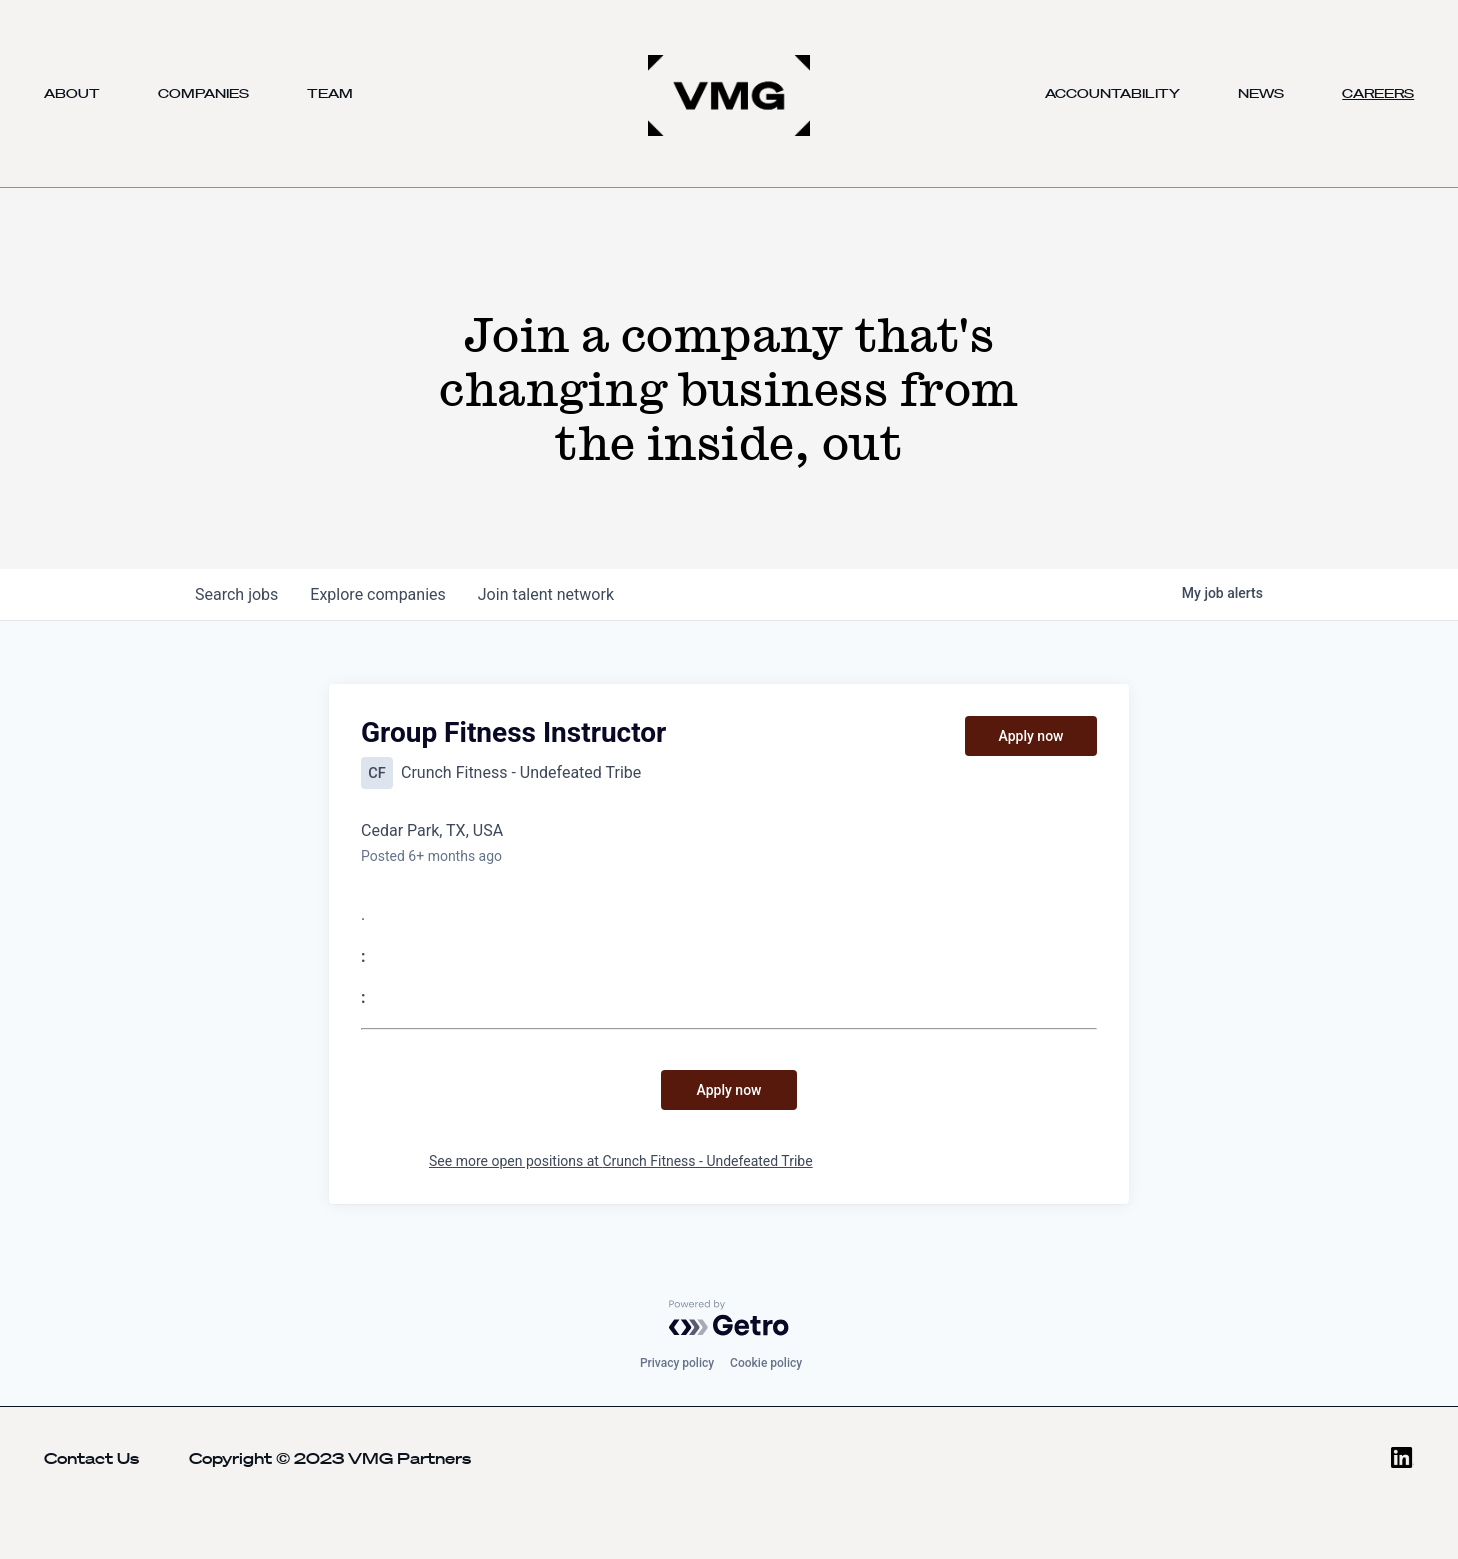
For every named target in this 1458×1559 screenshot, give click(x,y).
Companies (203, 93)
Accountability (1112, 93)
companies (377, 594)
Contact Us (91, 1458)
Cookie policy (766, 1363)
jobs (236, 594)
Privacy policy (677, 1363)
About (72, 93)
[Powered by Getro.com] (729, 1318)
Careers (1378, 93)
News (1261, 93)
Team (330, 93)
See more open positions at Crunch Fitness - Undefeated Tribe (621, 1161)
